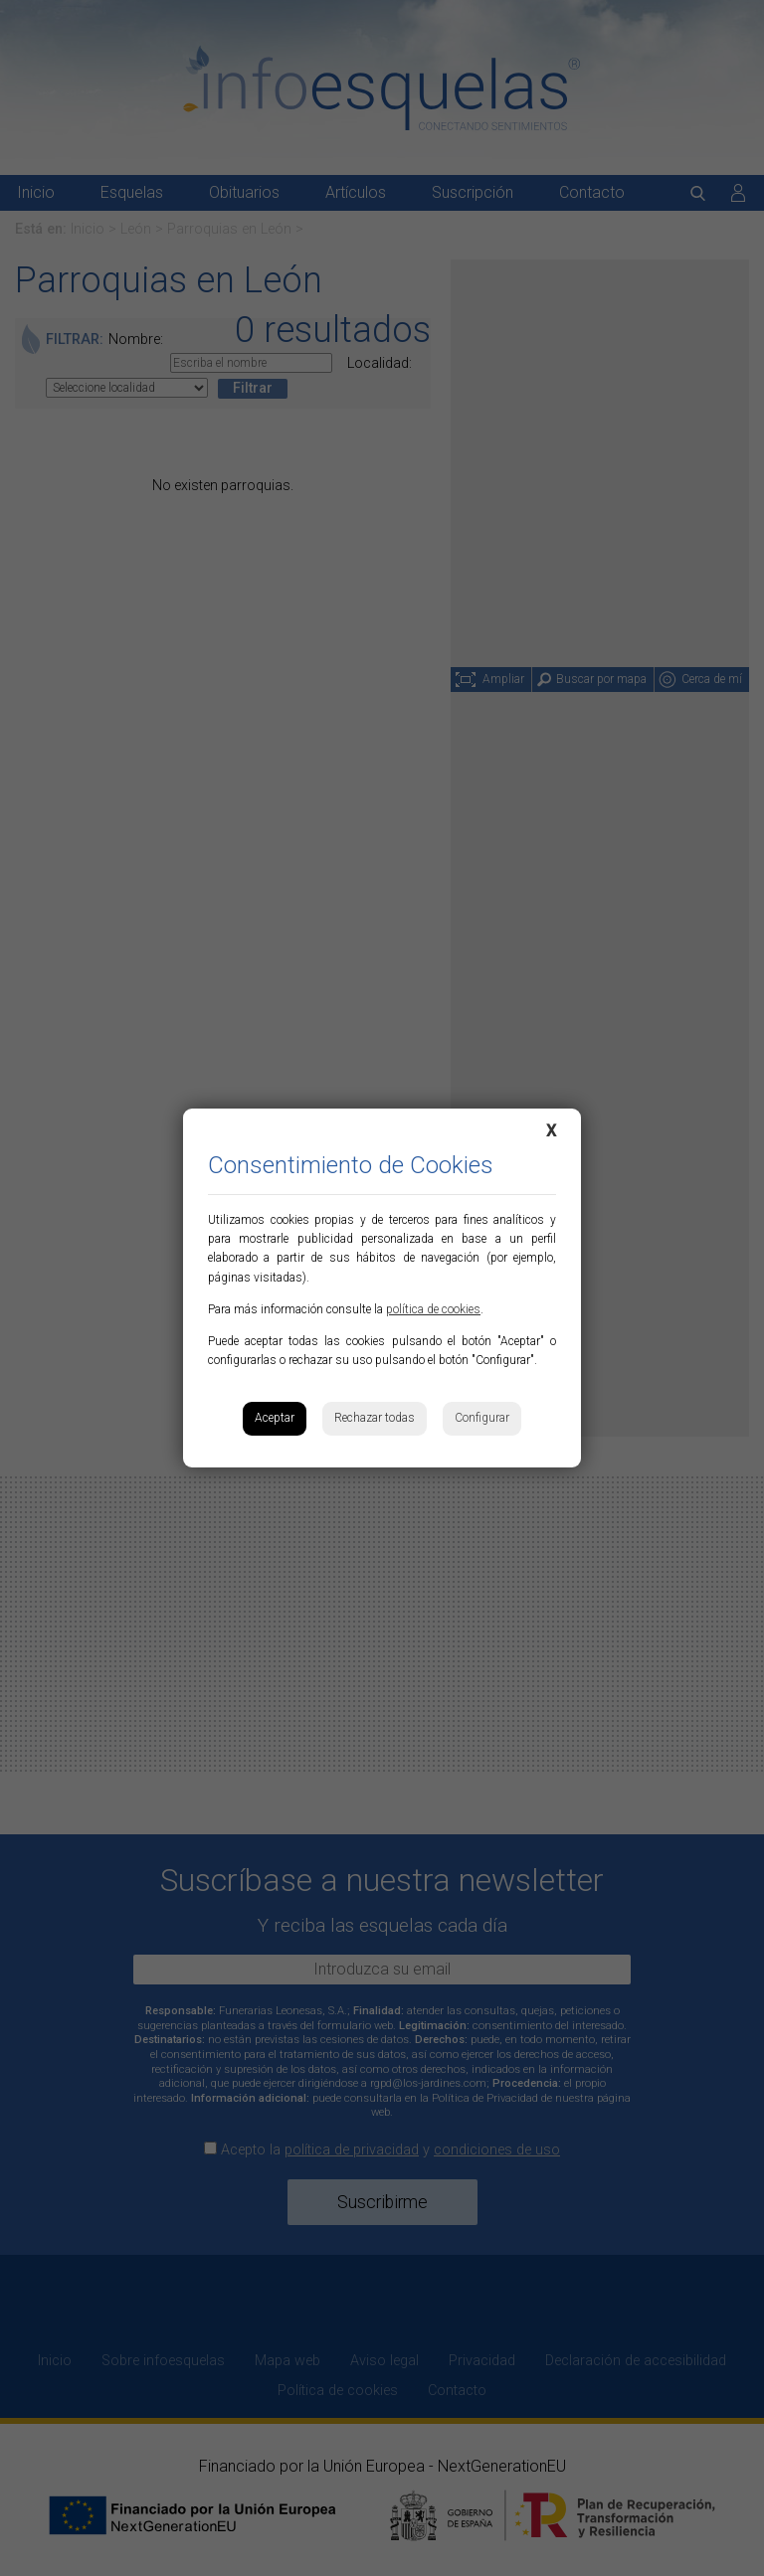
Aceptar (274, 1418)
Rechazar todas (374, 1418)
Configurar (482, 1418)
